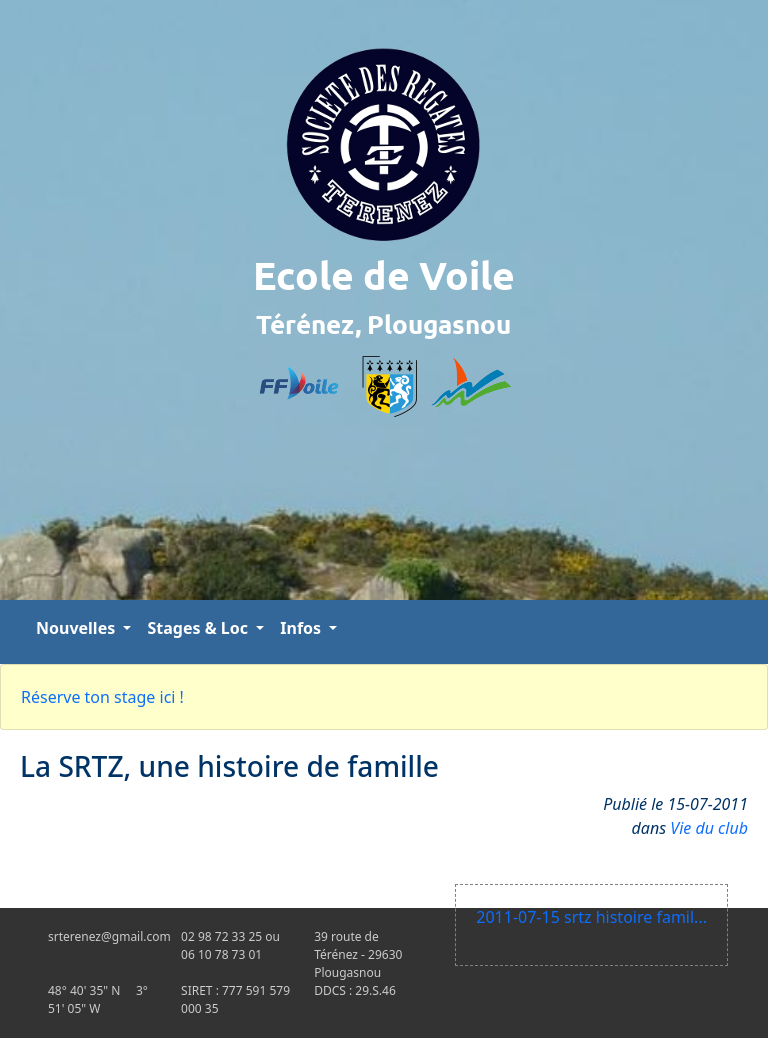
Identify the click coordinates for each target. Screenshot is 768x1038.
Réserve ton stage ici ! (102, 697)
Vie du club (709, 828)
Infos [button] (302, 628)
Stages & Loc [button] (199, 628)
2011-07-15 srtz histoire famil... (591, 917)
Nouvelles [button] (77, 628)
